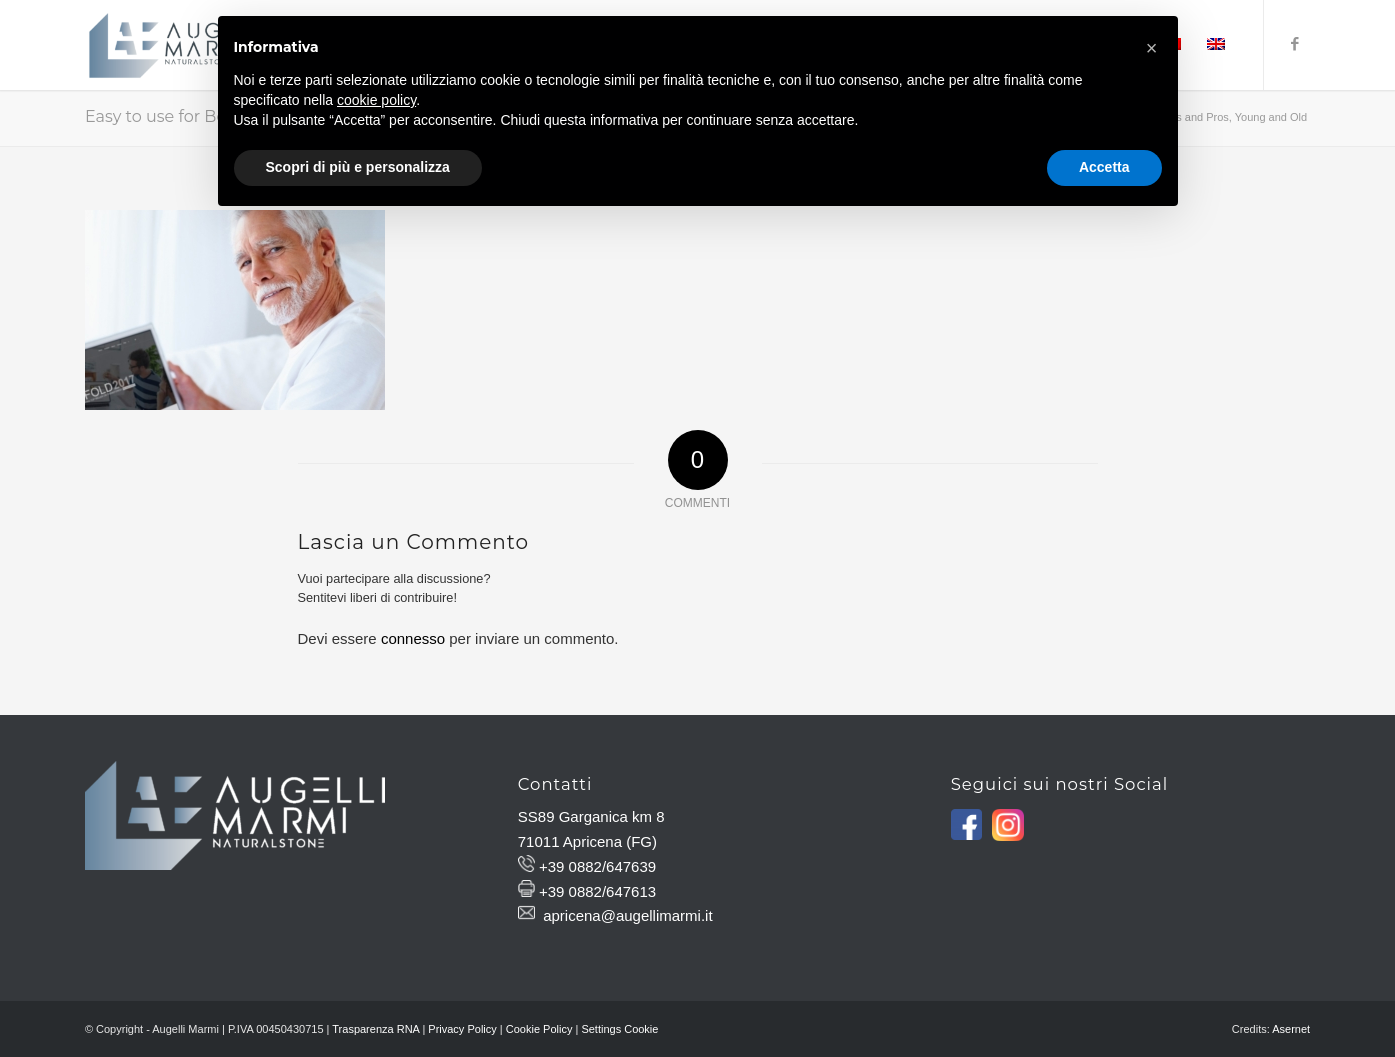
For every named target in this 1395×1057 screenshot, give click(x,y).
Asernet (1291, 1029)
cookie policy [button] (376, 100)
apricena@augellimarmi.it (627, 915)
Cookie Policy (539, 1029)
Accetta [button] (1104, 167)
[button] (1152, 48)
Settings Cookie (619, 1029)
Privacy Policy (462, 1029)
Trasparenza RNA (375, 1029)
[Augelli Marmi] (178, 45)
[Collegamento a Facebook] (1295, 44)
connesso (413, 638)
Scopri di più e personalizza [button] (358, 167)
